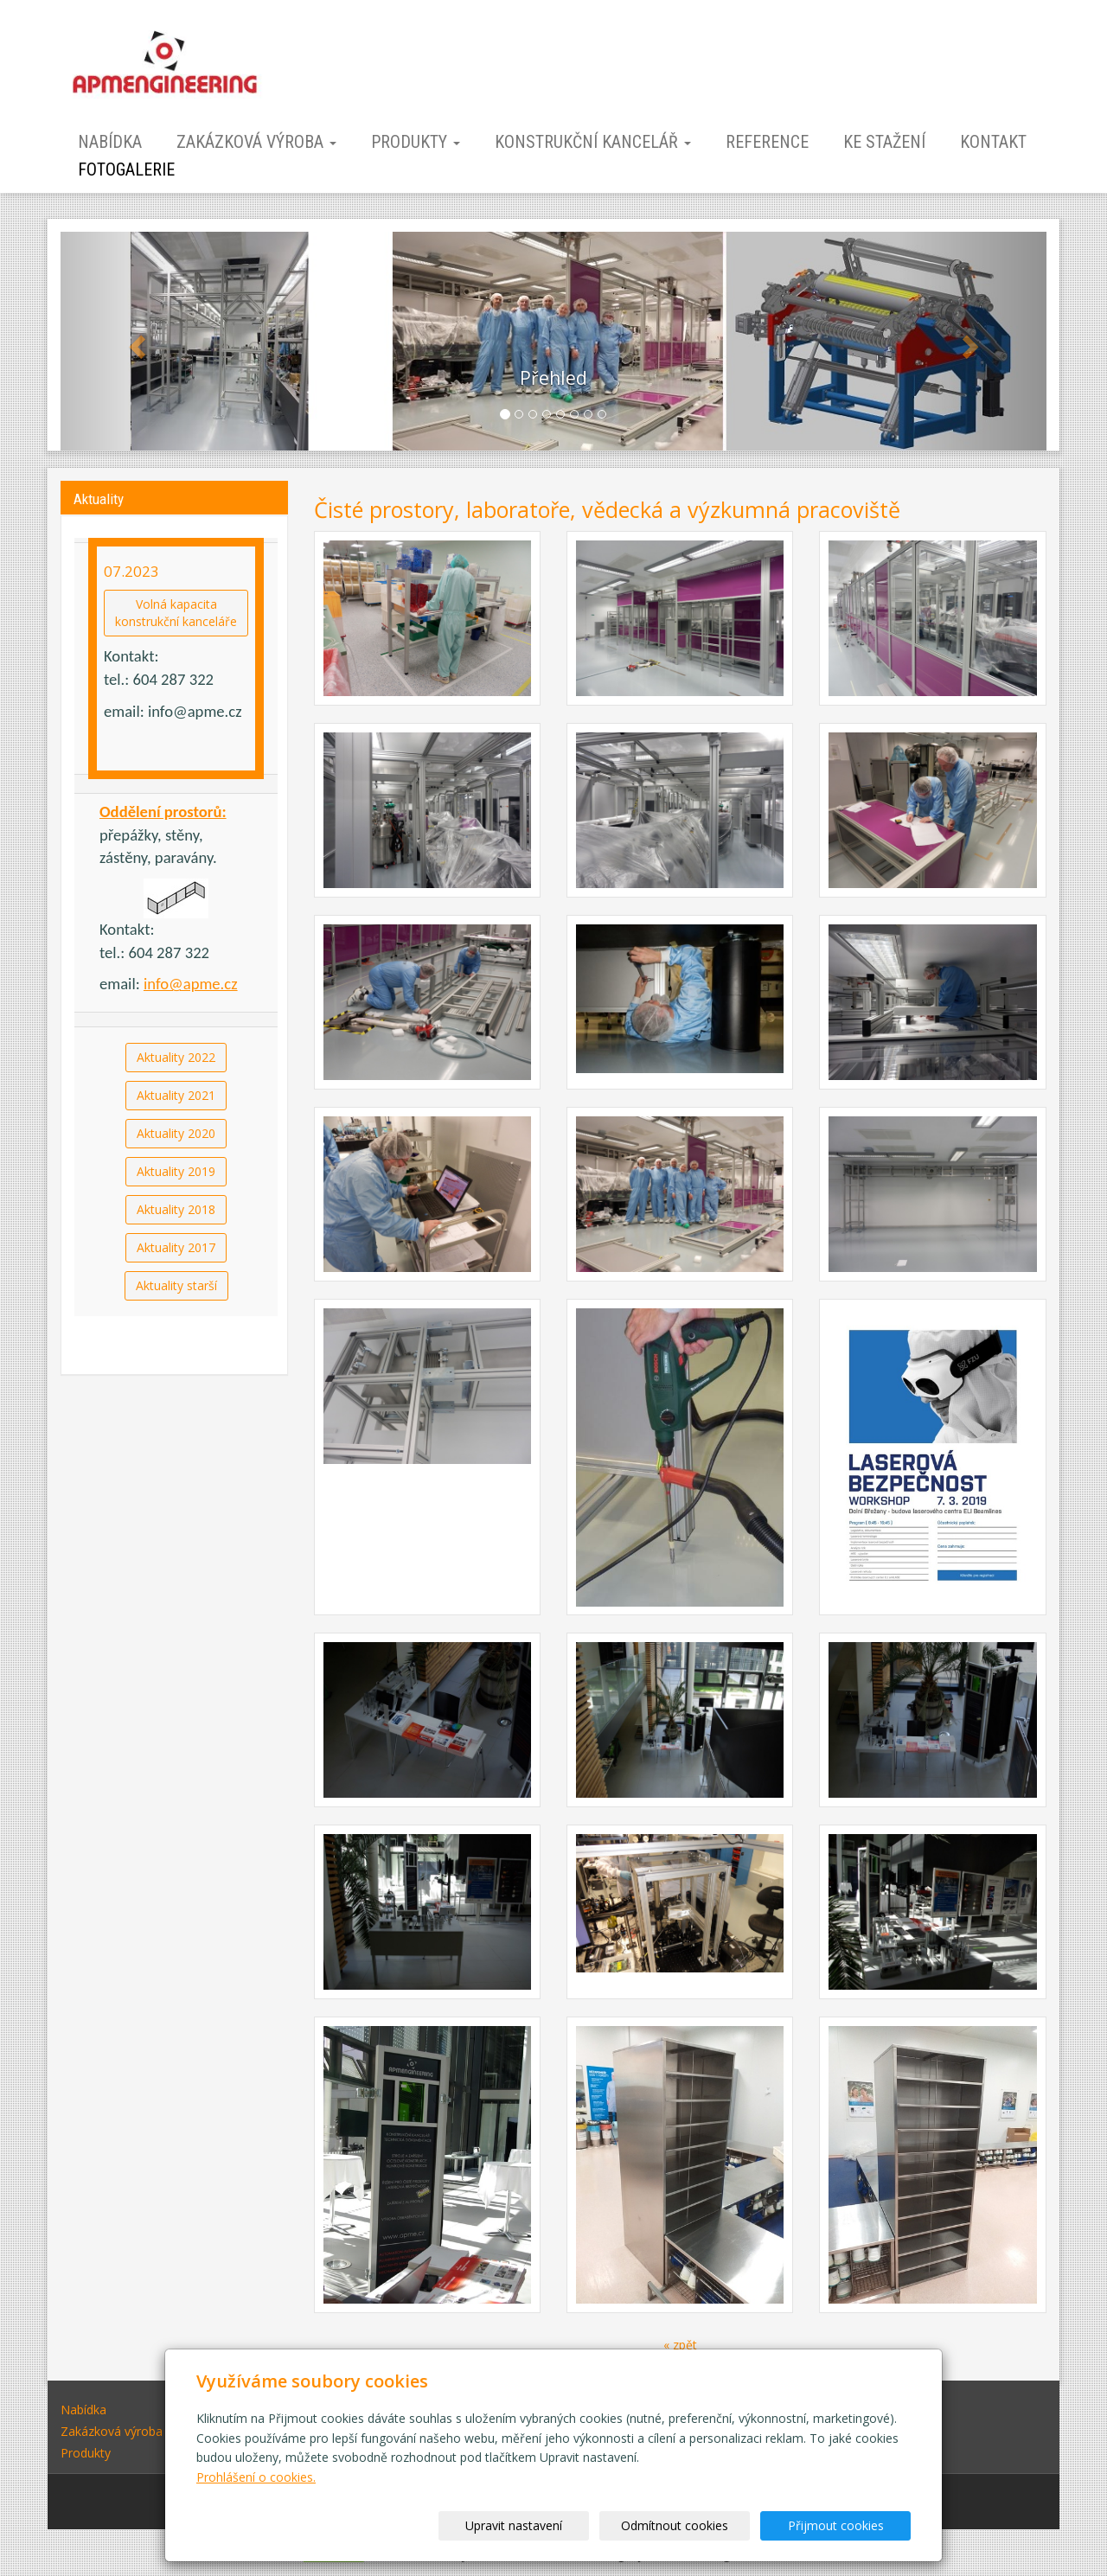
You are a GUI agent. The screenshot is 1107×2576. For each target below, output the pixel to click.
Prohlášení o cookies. (256, 2477)
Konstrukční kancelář (593, 141)
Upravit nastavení (559, 2525)
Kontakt (993, 141)
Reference (767, 141)
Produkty (415, 141)
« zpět (680, 2344)
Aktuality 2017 (176, 1247)
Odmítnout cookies (702, 2525)
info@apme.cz (191, 984)
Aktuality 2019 (176, 1171)
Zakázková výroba (256, 141)
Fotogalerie (126, 169)
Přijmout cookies (845, 2525)
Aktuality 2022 (176, 1057)
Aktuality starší (176, 1285)
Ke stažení (884, 141)
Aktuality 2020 (176, 1133)
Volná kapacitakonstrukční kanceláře (176, 613)
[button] (134, 341)
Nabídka (110, 141)
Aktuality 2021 (176, 1095)
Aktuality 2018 (176, 1209)
